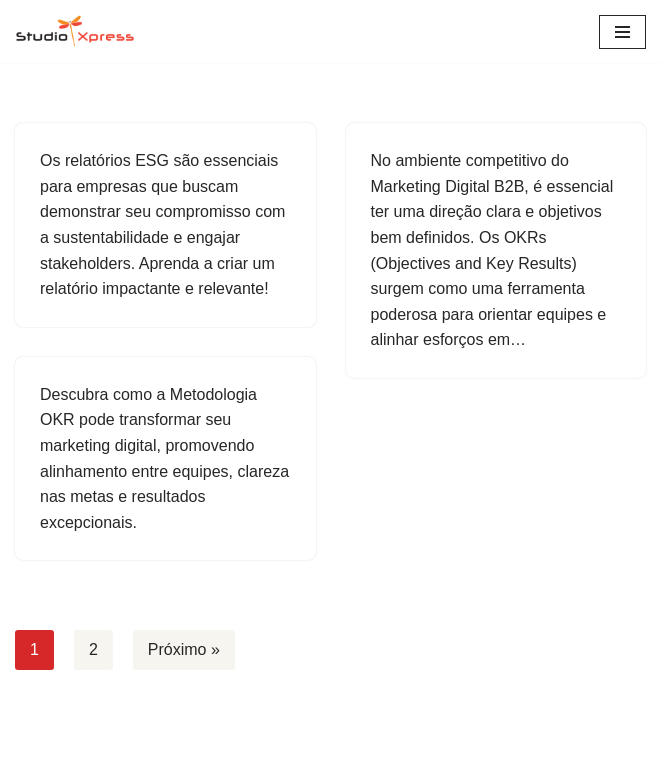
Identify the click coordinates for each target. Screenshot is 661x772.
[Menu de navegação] (622, 32)
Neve (249, 750)
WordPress (390, 750)
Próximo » (184, 649)
